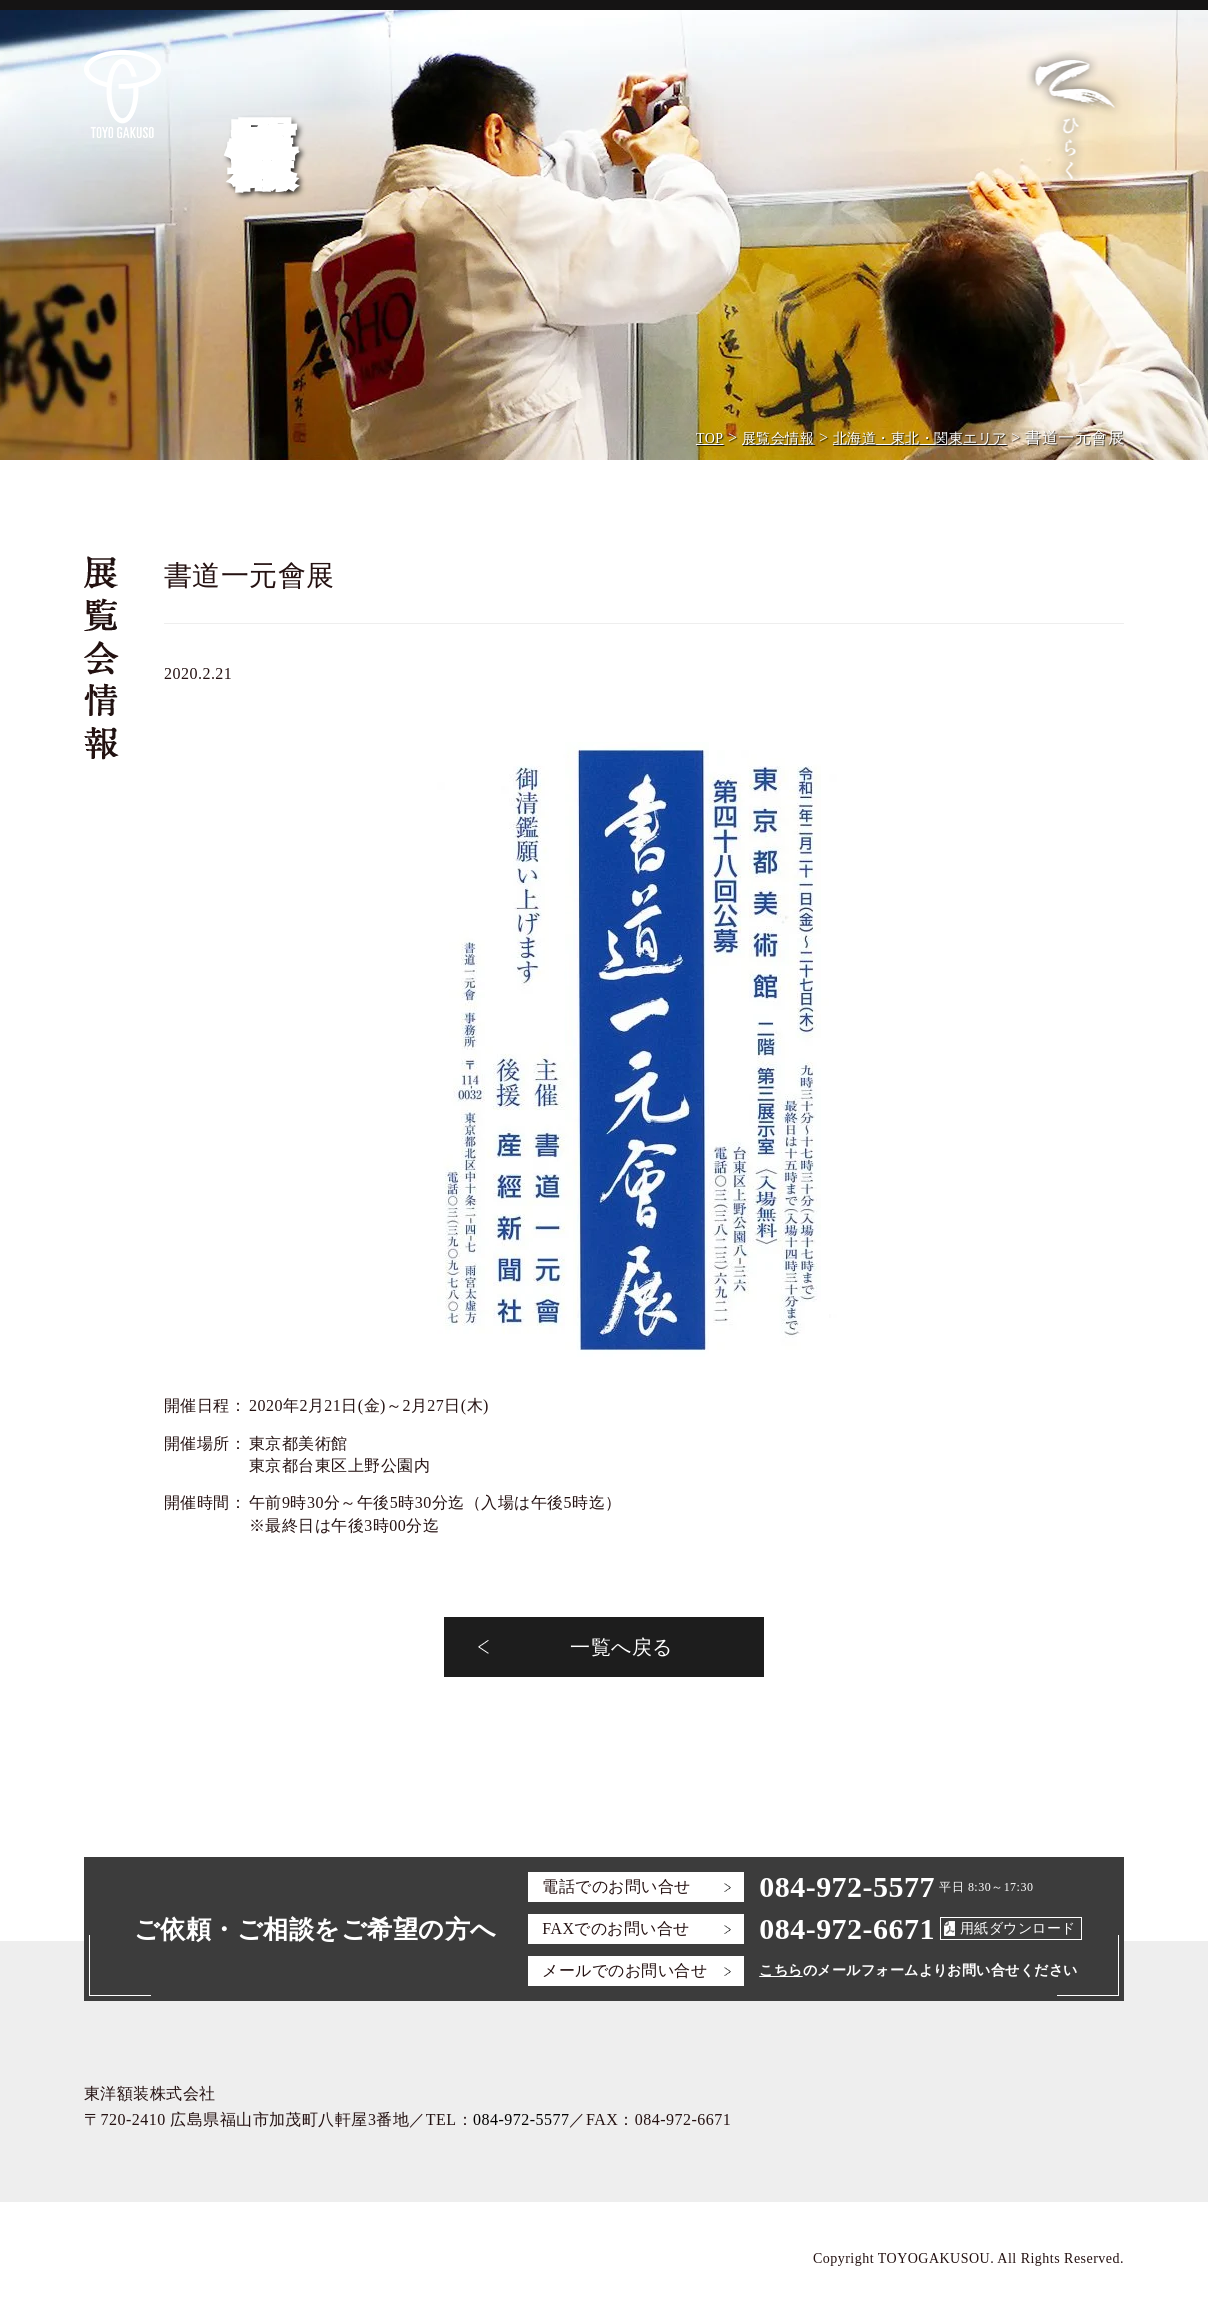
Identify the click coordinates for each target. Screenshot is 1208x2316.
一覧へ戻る (621, 1647)
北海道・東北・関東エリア (920, 438)
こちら (780, 1970)
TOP (710, 438)
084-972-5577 (847, 1886)
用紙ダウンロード (1018, 1928)
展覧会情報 (778, 438)
